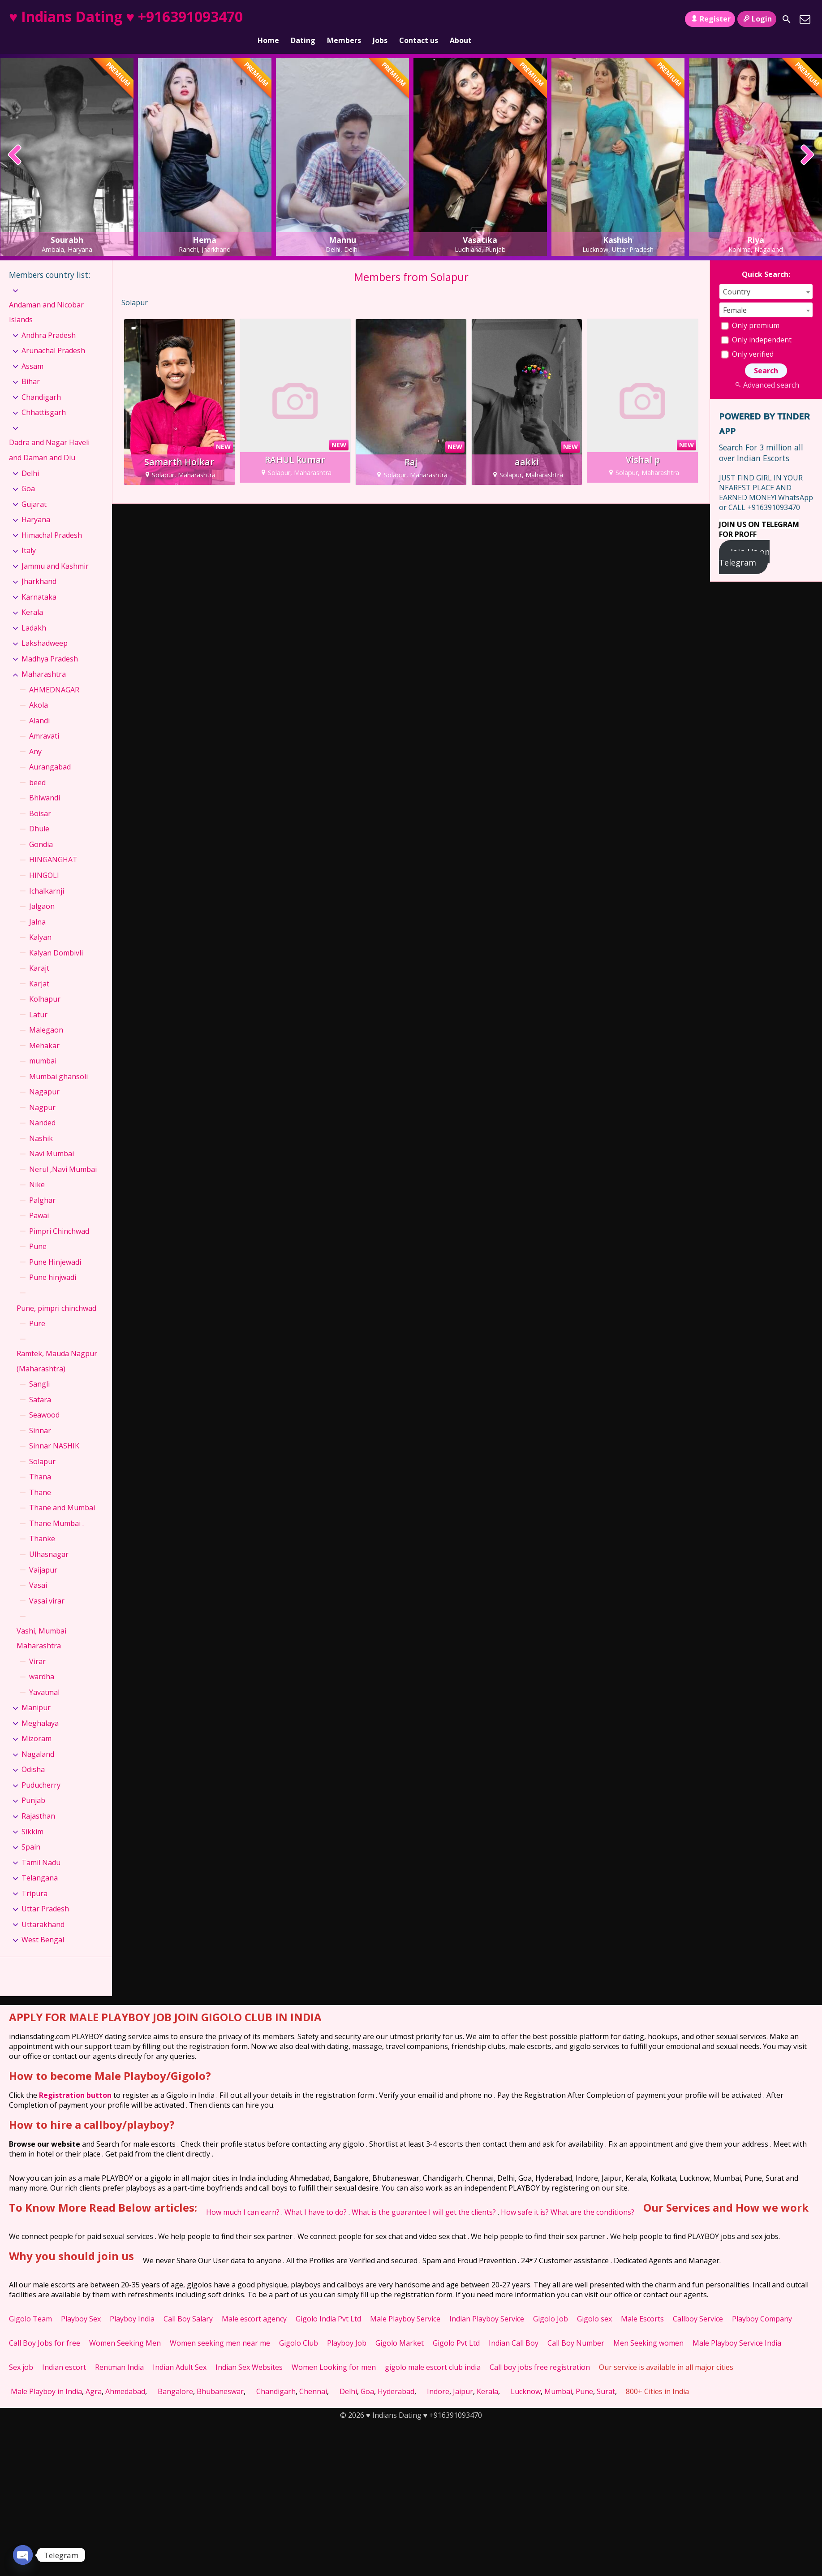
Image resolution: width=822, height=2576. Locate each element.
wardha (41, 1661)
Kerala (32, 597)
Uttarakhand (43, 1909)
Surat (606, 2376)
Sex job (21, 2352)
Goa (28, 473)
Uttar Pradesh (45, 1893)
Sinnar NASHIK (54, 1430)
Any (35, 736)
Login (757, 19)
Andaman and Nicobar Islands (46, 297)
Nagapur (44, 1076)
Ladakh (34, 613)
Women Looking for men (334, 2352)
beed (37, 767)
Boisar (40, 798)
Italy (29, 535)
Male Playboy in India (46, 2376)
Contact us (418, 19)
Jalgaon (42, 891)
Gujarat (34, 489)
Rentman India (119, 2352)
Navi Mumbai (51, 1138)
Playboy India (132, 2303)
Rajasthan (38, 1801)
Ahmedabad (125, 2376)
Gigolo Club (298, 2328)
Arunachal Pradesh (53, 335)
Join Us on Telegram (744, 542)
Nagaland (38, 1739)
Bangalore (175, 2376)
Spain (31, 1832)
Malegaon (46, 1015)
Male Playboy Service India (737, 2328)
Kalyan (40, 922)
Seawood (44, 1400)
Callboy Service (698, 2303)
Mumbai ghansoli (58, 1061)
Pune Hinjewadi (55, 1247)
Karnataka (39, 582)
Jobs (380, 19)
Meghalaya (40, 1708)
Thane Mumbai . (56, 1508)
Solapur (42, 1446)
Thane (40, 1477)
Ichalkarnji (46, 875)
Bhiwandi (44, 782)
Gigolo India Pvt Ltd (328, 2303)
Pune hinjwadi (52, 1262)
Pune (38, 1231)
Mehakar (44, 1030)
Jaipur (463, 2376)
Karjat (39, 968)
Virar (37, 1646)
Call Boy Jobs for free (44, 2328)
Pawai (39, 1200)
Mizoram (37, 1723)
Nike (37, 1169)
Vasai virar (47, 1585)
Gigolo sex (594, 2303)
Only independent (756, 324)
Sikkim (32, 1816)
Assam (32, 351)
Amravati (44, 721)
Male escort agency (254, 2303)
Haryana (36, 504)
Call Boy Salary (188, 2303)
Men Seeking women (648, 2328)
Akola (38, 690)
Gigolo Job (550, 2303)
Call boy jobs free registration (540, 2352)
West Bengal (43, 1924)
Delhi (30, 458)
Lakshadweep (45, 628)
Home (268, 19)
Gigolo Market (399, 2328)
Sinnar (40, 1415)
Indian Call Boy (513, 2328)
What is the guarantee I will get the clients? (424, 2197)
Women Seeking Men (125, 2328)
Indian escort (64, 2352)
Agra (94, 2376)
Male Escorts (642, 2303)
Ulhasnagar (49, 1539)
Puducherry (41, 1770)
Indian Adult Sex (180, 2352)
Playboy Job (346, 2328)
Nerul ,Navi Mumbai (63, 1154)
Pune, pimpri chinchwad (56, 1292)
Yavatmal (44, 1677)
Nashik (41, 1123)
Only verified (747, 339)
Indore (438, 2376)
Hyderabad (396, 2376)
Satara (40, 1384)
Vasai (38, 1570)
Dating (303, 19)
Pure (37, 1308)
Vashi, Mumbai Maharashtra (41, 1623)
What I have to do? (315, 2197)
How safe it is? (525, 2197)
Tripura (34, 1878)
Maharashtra (44, 659)
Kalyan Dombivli (56, 937)
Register (709, 19)
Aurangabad (50, 751)
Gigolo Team (30, 2303)
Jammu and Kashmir (55, 551)
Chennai (313, 2376)
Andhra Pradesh (49, 320)
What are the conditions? (592, 2197)
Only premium (750, 310)
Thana (40, 1461)
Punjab (33, 1785)
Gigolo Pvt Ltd (456, 2328)
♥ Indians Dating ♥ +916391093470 (126, 16)
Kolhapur (44, 984)
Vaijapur (43, 1554)
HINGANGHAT (53, 844)
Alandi (39, 705)
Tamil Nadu (41, 1847)
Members (344, 19)
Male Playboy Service (405, 2303)
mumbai (42, 1045)
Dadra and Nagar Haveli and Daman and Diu (49, 434)
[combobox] (766, 276)
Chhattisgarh (44, 397)
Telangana (40, 1862)
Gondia (41, 829)
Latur (38, 999)
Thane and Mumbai (62, 1492)
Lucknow (526, 2376)
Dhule (39, 813)
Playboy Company (762, 2303)
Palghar (42, 1185)
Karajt (39, 953)
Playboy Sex (81, 2303)
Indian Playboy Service (486, 2303)
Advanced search (766, 370)
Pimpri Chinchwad (59, 1216)
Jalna (37, 906)
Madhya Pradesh (50, 643)
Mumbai (558, 2376)
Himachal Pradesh (52, 520)
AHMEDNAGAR (54, 674)
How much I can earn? (243, 2197)
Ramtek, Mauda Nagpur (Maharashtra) (57, 1345)
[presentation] (15, 140)
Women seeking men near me (220, 2328)
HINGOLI (44, 860)
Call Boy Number (575, 2328)
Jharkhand (39, 566)
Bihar (31, 366)
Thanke (42, 1523)
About (461, 19)
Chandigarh (41, 382)
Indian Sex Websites (249, 2352)
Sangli (39, 1369)
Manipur (36, 1692)
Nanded (42, 1107)
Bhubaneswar (220, 2376)
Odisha (33, 1754)
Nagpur (42, 1092)
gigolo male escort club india (433, 2352)
